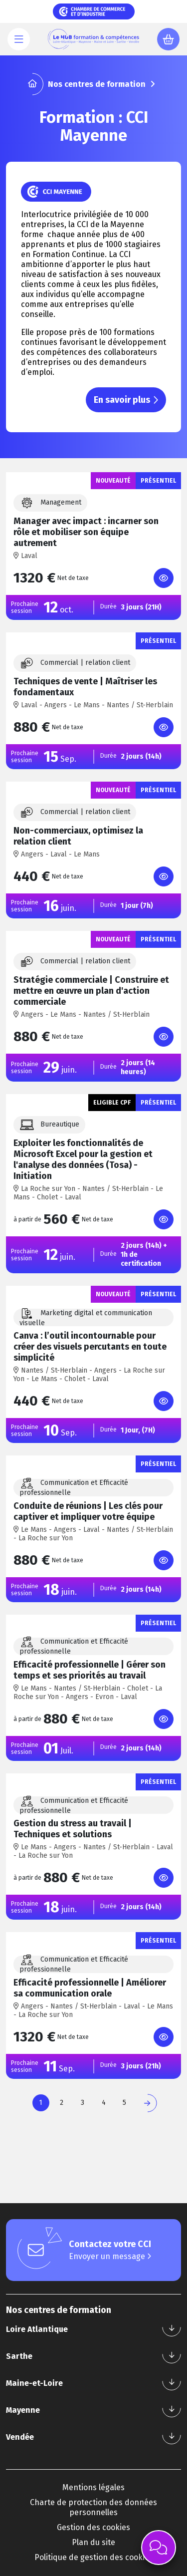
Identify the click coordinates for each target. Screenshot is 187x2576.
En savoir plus (126, 399)
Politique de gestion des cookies (93, 2557)
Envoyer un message (110, 2256)
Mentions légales (93, 2487)
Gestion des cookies (93, 2527)
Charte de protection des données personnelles (93, 2507)
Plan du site (93, 2542)
